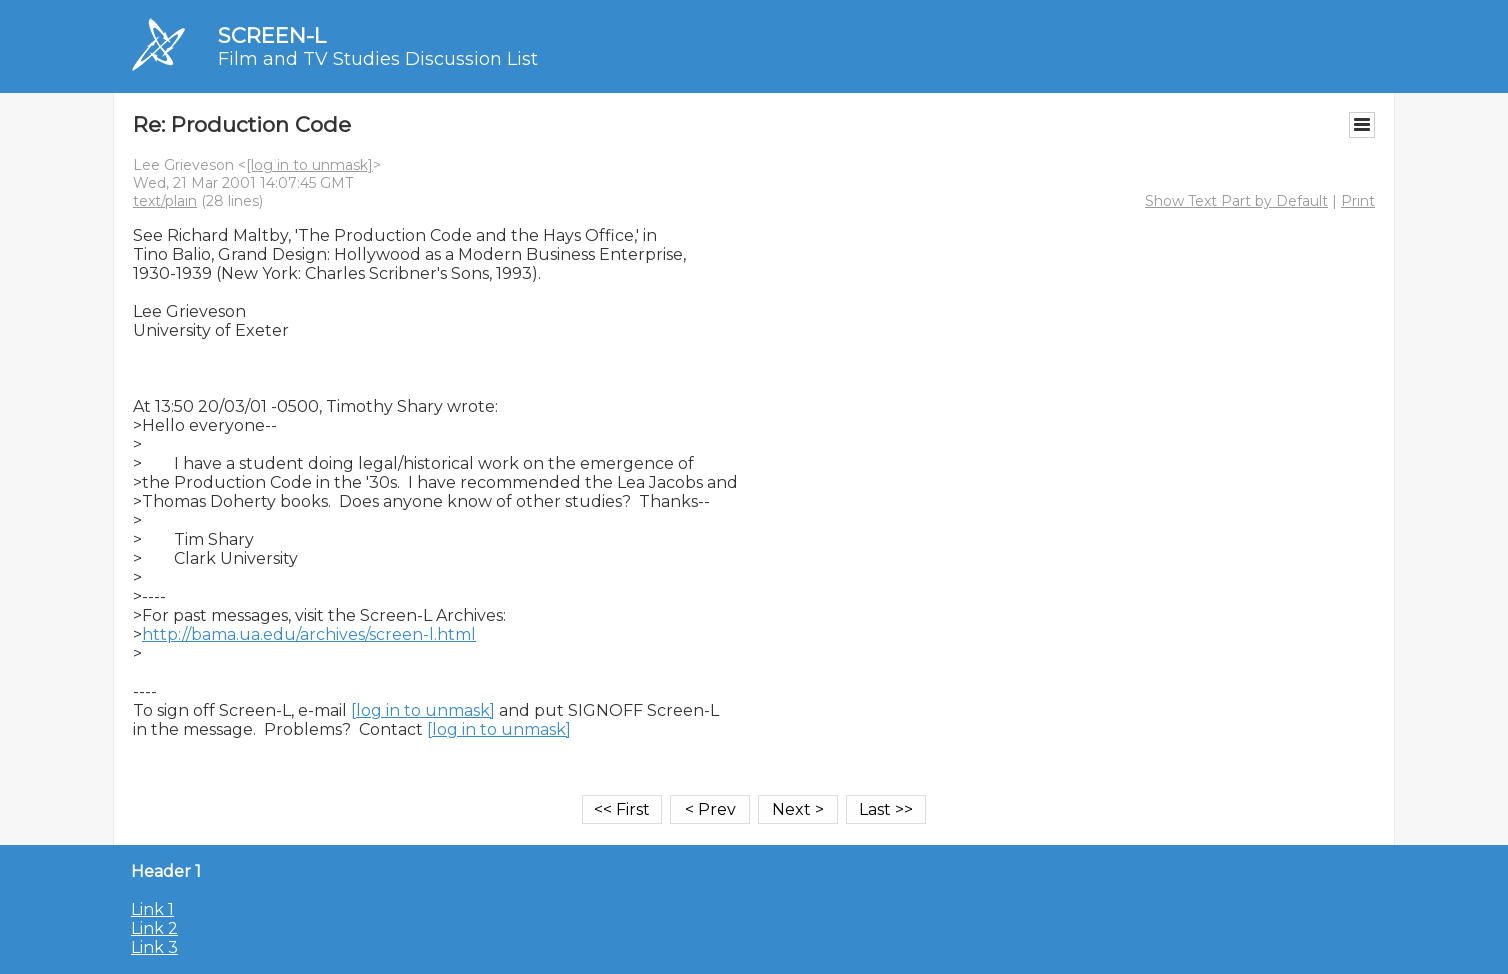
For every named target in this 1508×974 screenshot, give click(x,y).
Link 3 (154, 947)
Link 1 (152, 909)
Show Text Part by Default (1236, 201)
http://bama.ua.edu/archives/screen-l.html (309, 634)
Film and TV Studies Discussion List (378, 59)
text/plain (165, 201)
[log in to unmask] (309, 165)
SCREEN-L (272, 35)
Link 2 (154, 928)
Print (1358, 201)
